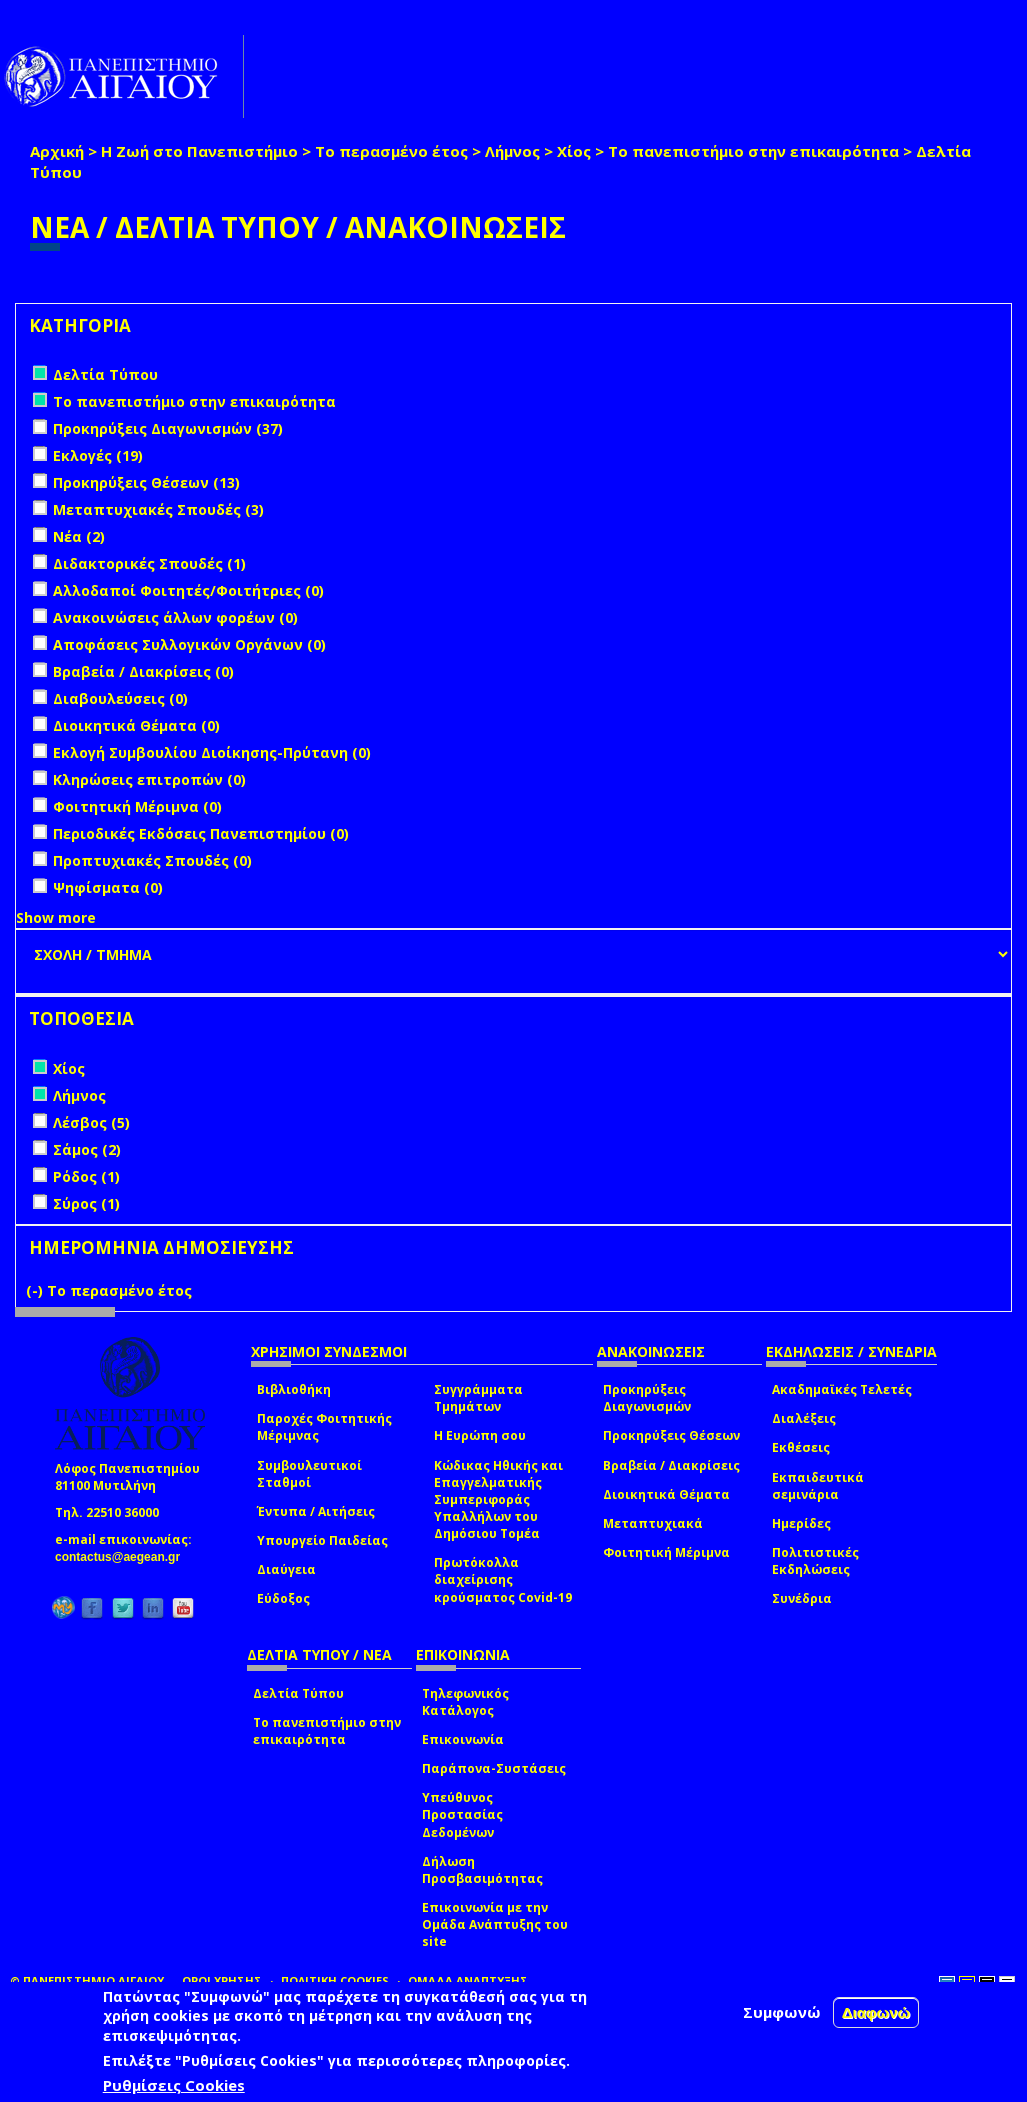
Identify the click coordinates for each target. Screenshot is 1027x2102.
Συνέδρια (802, 1598)
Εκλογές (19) (98, 455)
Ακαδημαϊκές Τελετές (842, 1389)
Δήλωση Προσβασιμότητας (482, 1870)
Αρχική (57, 151)
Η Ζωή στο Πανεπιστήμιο (199, 151)
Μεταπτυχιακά (653, 1523)
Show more (56, 917)
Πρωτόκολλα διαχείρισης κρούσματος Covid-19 (503, 1579)
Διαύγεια (286, 1569)
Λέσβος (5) (91, 1122)
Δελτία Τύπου (298, 1693)
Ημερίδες (801, 1523)
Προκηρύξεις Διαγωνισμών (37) (168, 428)
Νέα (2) (79, 536)
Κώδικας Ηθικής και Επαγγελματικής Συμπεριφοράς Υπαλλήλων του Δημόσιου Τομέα (498, 1500)
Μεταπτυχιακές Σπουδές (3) (158, 509)
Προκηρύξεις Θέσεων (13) (146, 482)
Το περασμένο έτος (391, 151)
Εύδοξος (283, 1598)
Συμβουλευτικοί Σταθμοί (309, 1474)
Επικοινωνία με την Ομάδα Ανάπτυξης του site (495, 1924)
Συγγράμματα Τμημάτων (478, 1398)
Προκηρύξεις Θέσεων (671, 1435)
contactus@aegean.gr (123, 1557)
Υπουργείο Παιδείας (322, 1540)
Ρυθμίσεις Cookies (174, 2085)
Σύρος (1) (86, 1203)
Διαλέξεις (804, 1418)
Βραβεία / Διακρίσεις (671, 1465)
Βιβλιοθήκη (294, 1389)
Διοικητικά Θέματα (666, 1494)
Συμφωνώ (782, 2012)
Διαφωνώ (876, 2012)
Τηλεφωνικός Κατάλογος (465, 1702)
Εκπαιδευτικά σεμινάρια (818, 1486)
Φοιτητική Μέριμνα (666, 1552)
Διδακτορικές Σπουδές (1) (149, 563)
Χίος (574, 151)
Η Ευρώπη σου (480, 1435)
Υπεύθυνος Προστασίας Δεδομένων (462, 1814)
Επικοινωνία (463, 1739)
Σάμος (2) (87, 1149)
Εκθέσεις (801, 1447)
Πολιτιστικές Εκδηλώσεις (815, 1561)
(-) (36, 1290)
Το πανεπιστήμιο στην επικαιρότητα (753, 151)
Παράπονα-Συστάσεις (494, 1768)
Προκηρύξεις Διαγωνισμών (647, 1398)
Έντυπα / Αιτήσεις (316, 1511)
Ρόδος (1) (86, 1176)
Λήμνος (512, 151)
